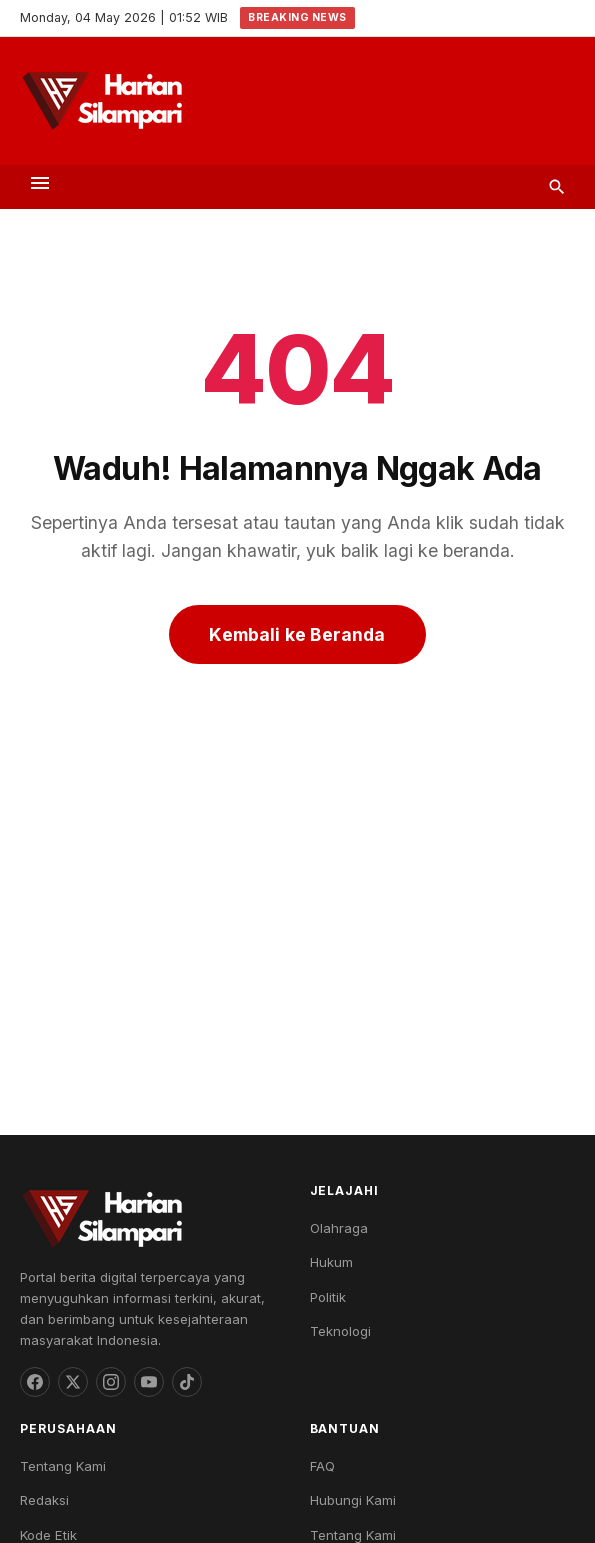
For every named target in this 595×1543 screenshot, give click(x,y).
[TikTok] (187, 1382)
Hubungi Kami (353, 1500)
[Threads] (73, 1382)
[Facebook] (35, 1382)
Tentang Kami (63, 1466)
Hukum (331, 1262)
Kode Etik (48, 1535)
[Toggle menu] (40, 186)
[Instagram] (111, 1382)
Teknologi (340, 1331)
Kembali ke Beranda (297, 634)
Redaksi (44, 1500)
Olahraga (339, 1228)
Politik (328, 1297)
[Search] (557, 187)
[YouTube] (149, 1382)
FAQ (322, 1466)
